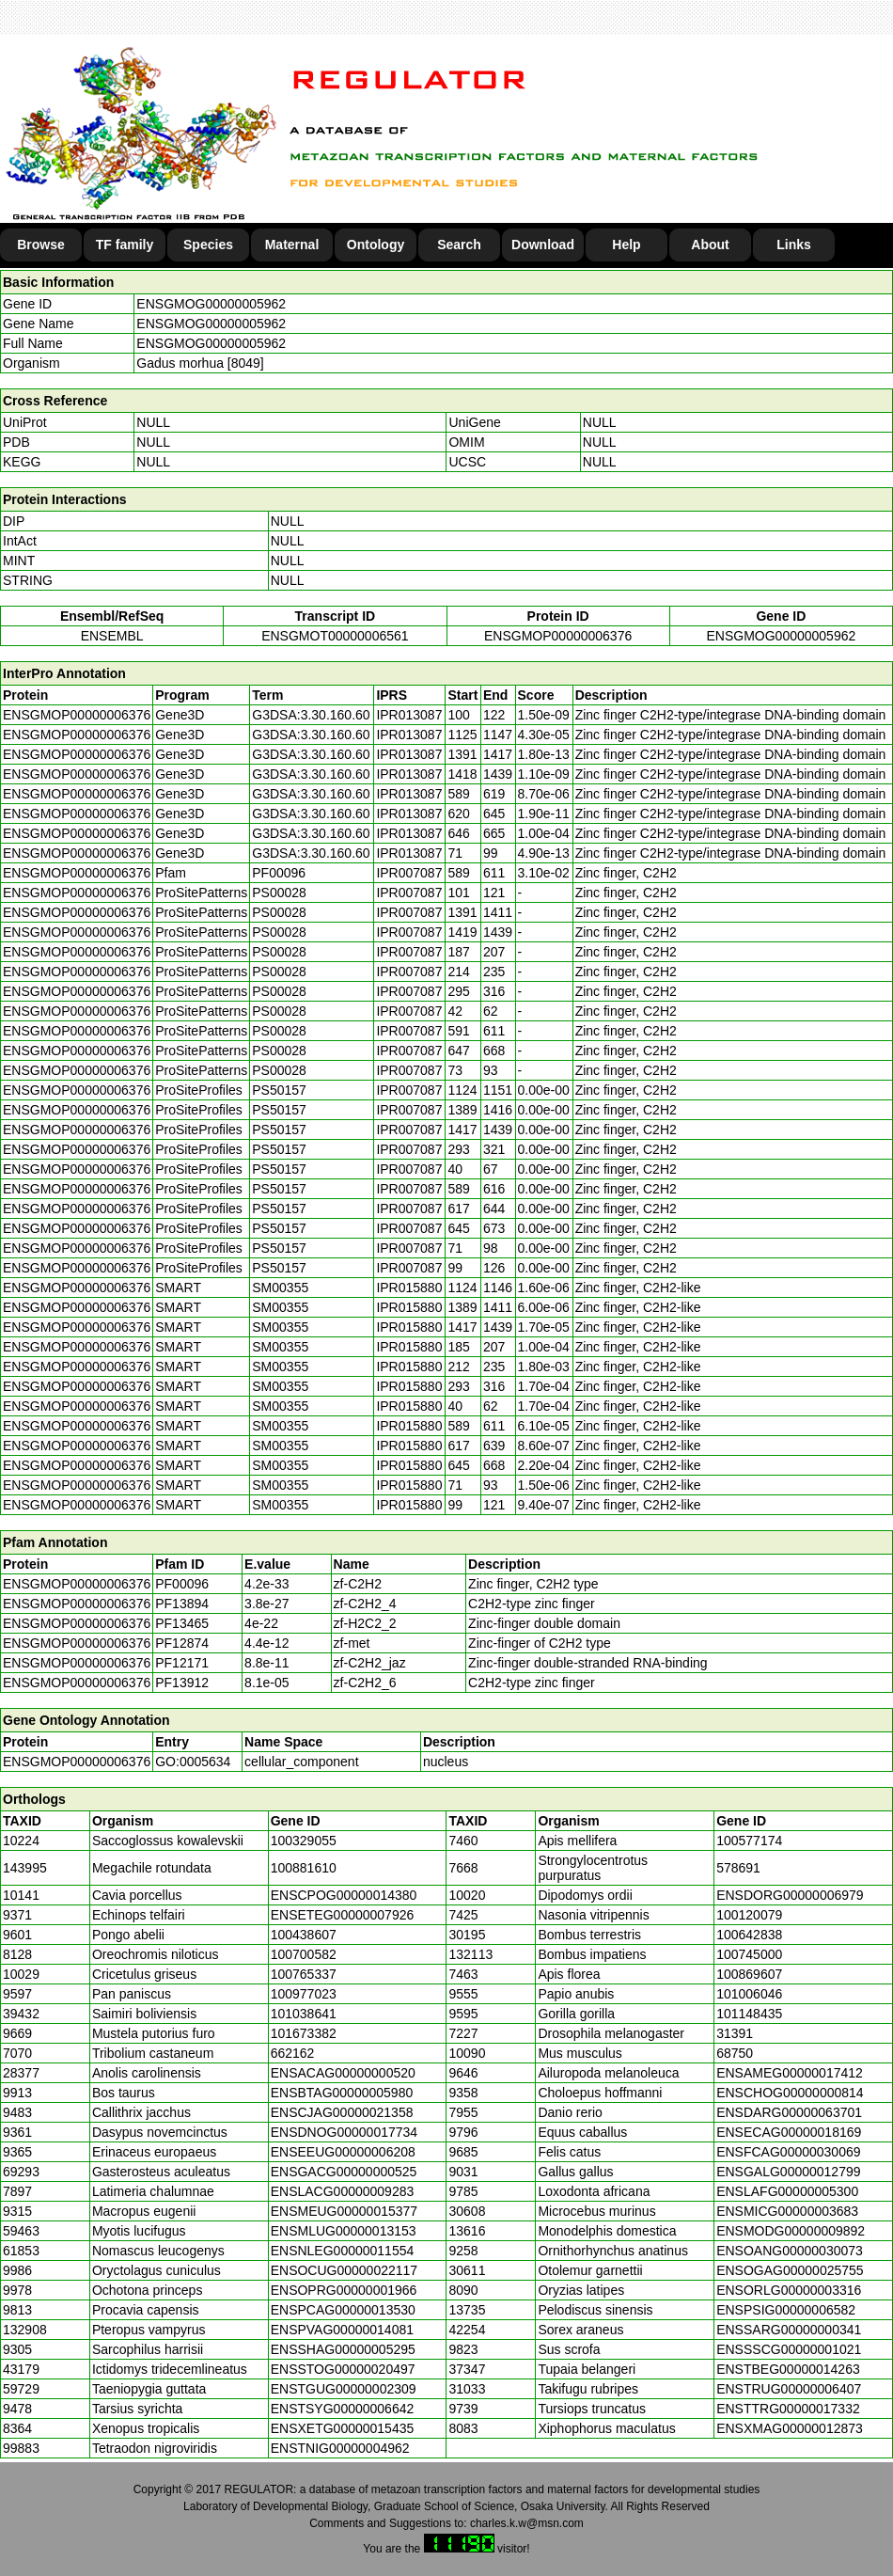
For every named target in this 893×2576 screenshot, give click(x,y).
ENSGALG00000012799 (788, 2171)
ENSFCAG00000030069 (788, 2151)
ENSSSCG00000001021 (788, 2349)
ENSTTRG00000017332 (788, 2408)
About (709, 244)
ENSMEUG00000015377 (344, 2211)
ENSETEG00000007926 (343, 1914)
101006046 (749, 1993)
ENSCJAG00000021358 (342, 2112)
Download (542, 244)
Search (459, 244)
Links (793, 244)
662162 (293, 2053)
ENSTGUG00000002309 (343, 2388)
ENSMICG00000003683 (787, 2211)
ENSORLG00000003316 (788, 2290)
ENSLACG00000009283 (343, 2191)
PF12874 (182, 1643)
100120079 (749, 1914)
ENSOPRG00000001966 (344, 2290)
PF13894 (182, 1603)
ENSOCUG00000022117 (344, 2270)
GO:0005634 (192, 1761)
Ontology (375, 244)
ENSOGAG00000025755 (789, 2270)
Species (208, 244)
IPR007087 (409, 872)
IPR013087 (409, 714)
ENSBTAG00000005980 (342, 2092)
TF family (124, 244)
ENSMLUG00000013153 (343, 2230)
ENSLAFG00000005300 (787, 2191)
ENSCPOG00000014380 (344, 1895)
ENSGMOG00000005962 (211, 303)
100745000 (749, 1954)
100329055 (304, 1840)
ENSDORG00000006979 (789, 1895)
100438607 (304, 1934)
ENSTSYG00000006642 (343, 2408)
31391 (734, 2033)
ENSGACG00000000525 (344, 2171)
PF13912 (182, 1682)
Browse (41, 244)
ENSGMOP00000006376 (558, 635)
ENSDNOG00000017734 (344, 2132)
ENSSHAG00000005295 (343, 2349)
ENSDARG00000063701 (789, 2112)
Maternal (292, 244)
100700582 (304, 1954)
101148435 (749, 2013)
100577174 (749, 1840)
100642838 (749, 1934)
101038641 (304, 2013)
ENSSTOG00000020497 (343, 2369)
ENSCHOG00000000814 (789, 2092)
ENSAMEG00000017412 (789, 2072)
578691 (738, 1867)
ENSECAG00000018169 (788, 2132)
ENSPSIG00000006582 (785, 2309)
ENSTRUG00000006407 (788, 2388)
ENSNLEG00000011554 (343, 2250)
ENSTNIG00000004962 (340, 2448)
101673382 (304, 2033)
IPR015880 (409, 1287)
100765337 (304, 1974)
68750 (734, 2053)
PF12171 (182, 1662)
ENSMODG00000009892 (790, 2230)
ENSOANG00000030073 (789, 2250)
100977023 (304, 1993)
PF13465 (182, 1623)
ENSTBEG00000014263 (788, 2369)
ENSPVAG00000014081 (342, 2329)
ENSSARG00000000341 (788, 2329)
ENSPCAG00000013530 (343, 2309)
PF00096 (182, 1583)
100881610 (304, 1867)
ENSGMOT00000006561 (334, 635)
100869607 (749, 1974)
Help (626, 244)
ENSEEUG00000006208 (343, 2151)
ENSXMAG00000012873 (789, 2428)
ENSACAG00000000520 (343, 2072)
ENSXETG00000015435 (343, 2428)
